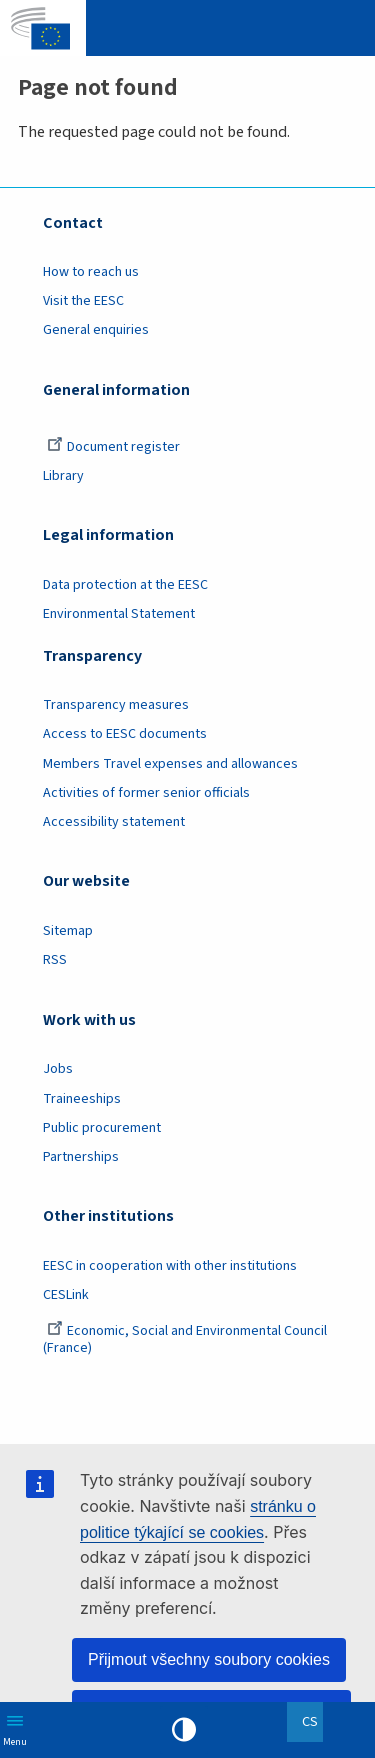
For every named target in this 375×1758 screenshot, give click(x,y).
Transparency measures (116, 705)
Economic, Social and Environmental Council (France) (185, 1339)
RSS (55, 960)
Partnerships (81, 1157)
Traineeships (82, 1099)
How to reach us (91, 272)
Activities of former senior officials (146, 793)
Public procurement (102, 1128)
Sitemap (68, 931)
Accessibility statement (114, 822)
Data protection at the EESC (125, 585)
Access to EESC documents (125, 734)
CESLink (66, 1295)
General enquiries (96, 330)
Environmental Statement (119, 614)
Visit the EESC (83, 301)
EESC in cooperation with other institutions (170, 1266)
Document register (113, 447)
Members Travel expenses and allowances (170, 764)
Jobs (58, 1069)
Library (63, 476)
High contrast (184, 1730)
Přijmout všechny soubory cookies (209, 1659)
